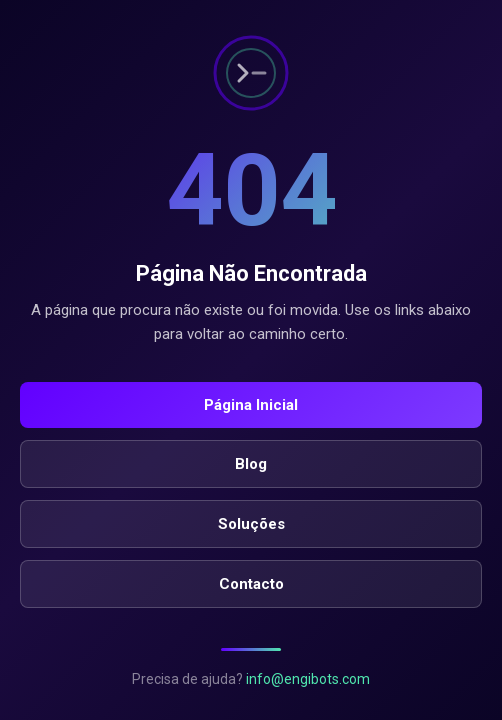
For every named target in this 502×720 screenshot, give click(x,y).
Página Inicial (251, 405)
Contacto (251, 584)
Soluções (251, 524)
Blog (251, 464)
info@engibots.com (308, 679)
